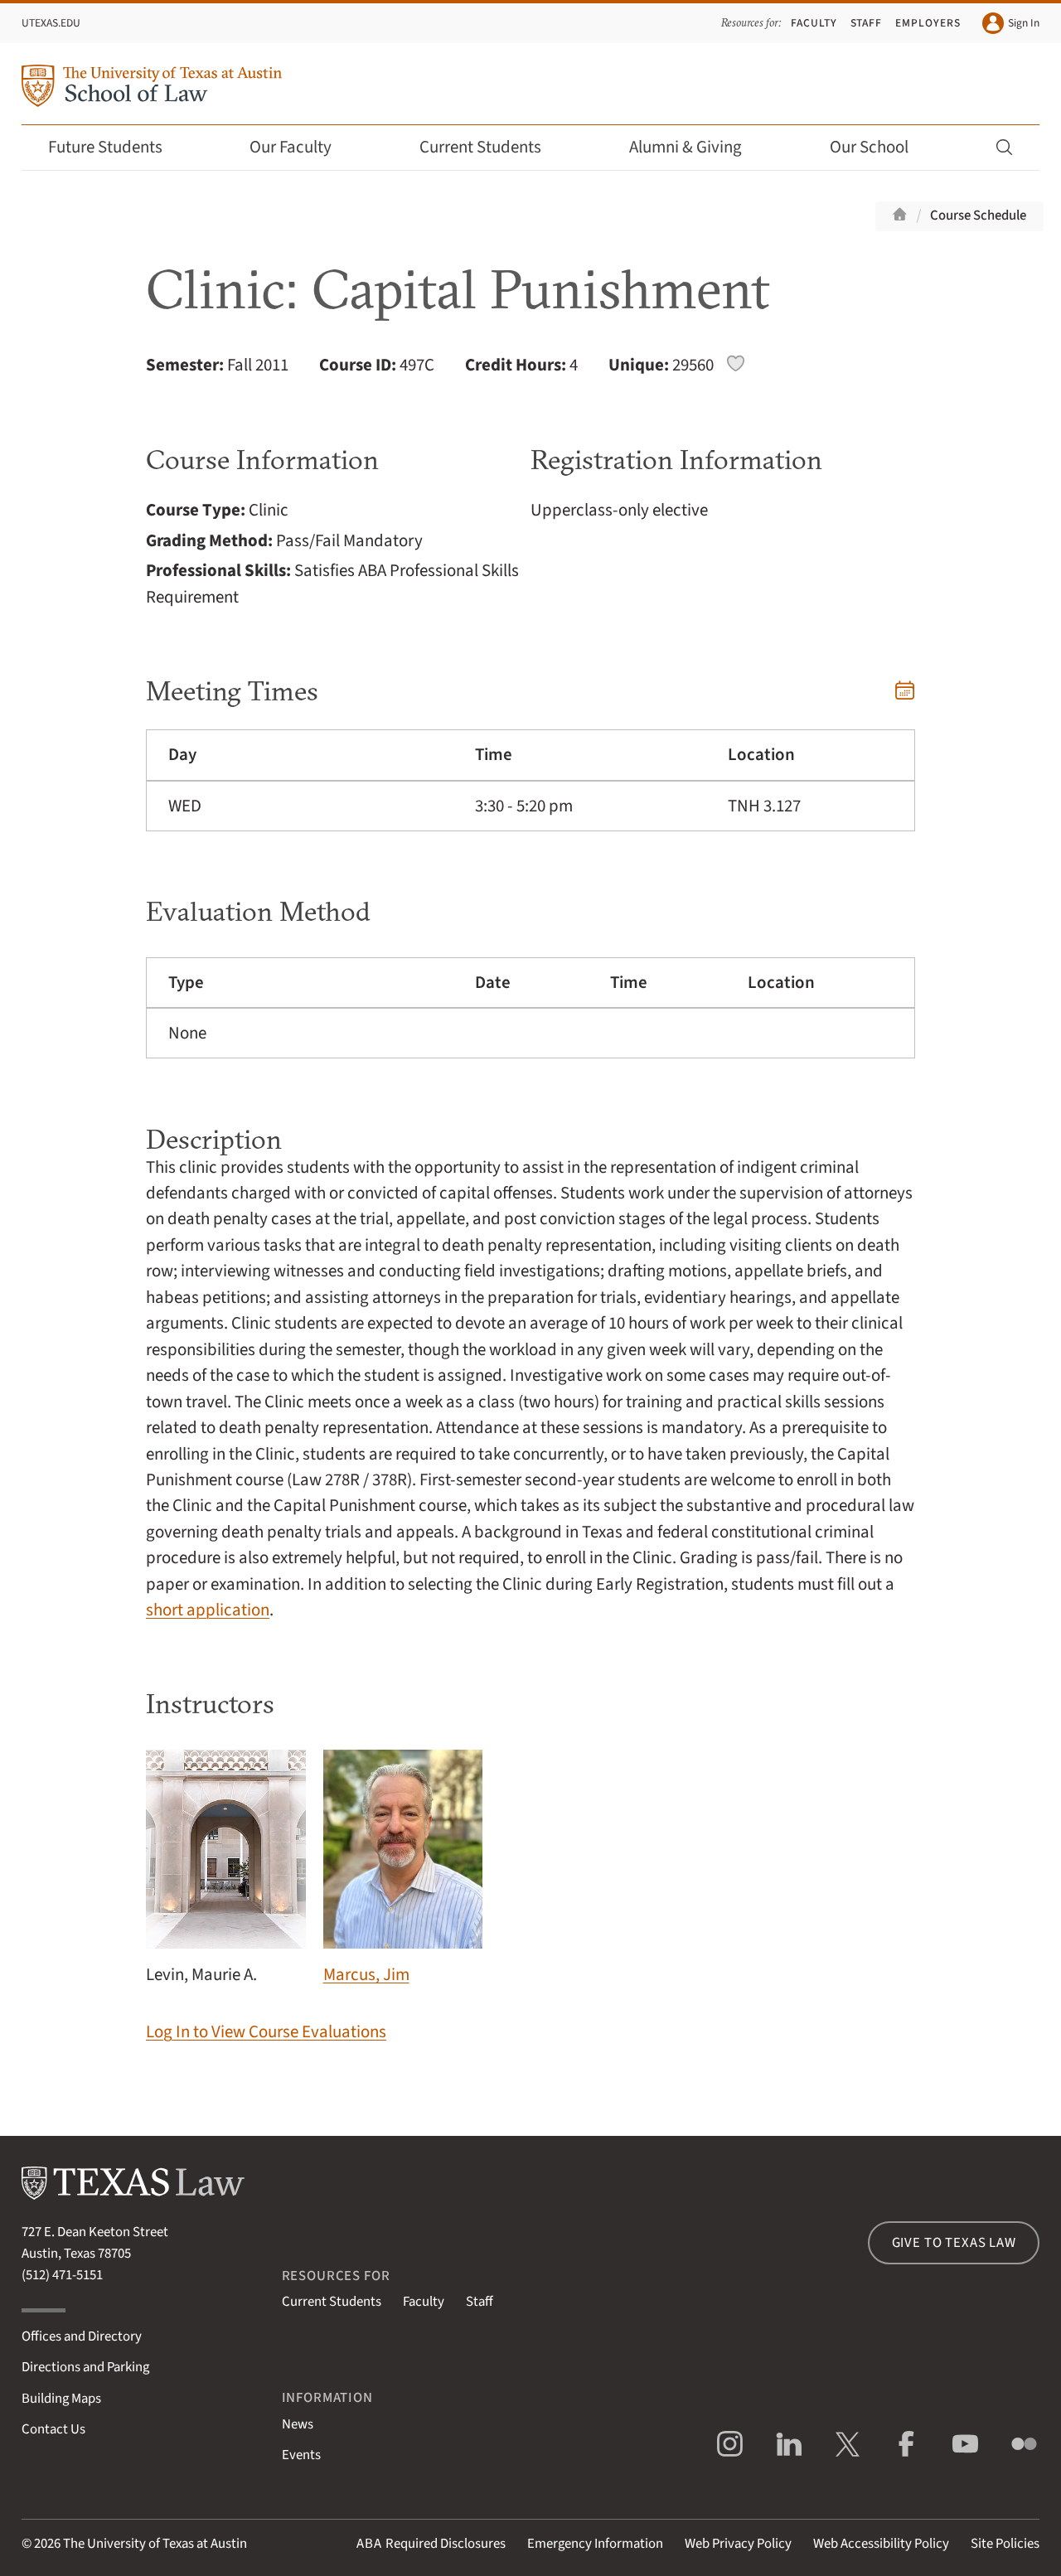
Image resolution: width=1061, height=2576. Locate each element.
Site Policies (1005, 2544)
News (297, 2424)
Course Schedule (978, 215)
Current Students (491, 147)
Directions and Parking (85, 2367)
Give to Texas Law (954, 2243)
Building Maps (61, 2399)
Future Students (116, 147)
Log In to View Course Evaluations (266, 2032)
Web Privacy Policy (738, 2544)
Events (301, 2455)
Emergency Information (595, 2544)
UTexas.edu (51, 23)
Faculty (814, 23)
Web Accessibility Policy (881, 2544)
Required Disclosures (431, 2544)
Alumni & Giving (696, 147)
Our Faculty (302, 147)
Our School (880, 147)
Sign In (1010, 23)
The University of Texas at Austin (155, 2544)
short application (207, 1610)
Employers (928, 23)
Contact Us (53, 2429)
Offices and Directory (82, 2336)
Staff (866, 23)
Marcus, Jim (403, 1869)
